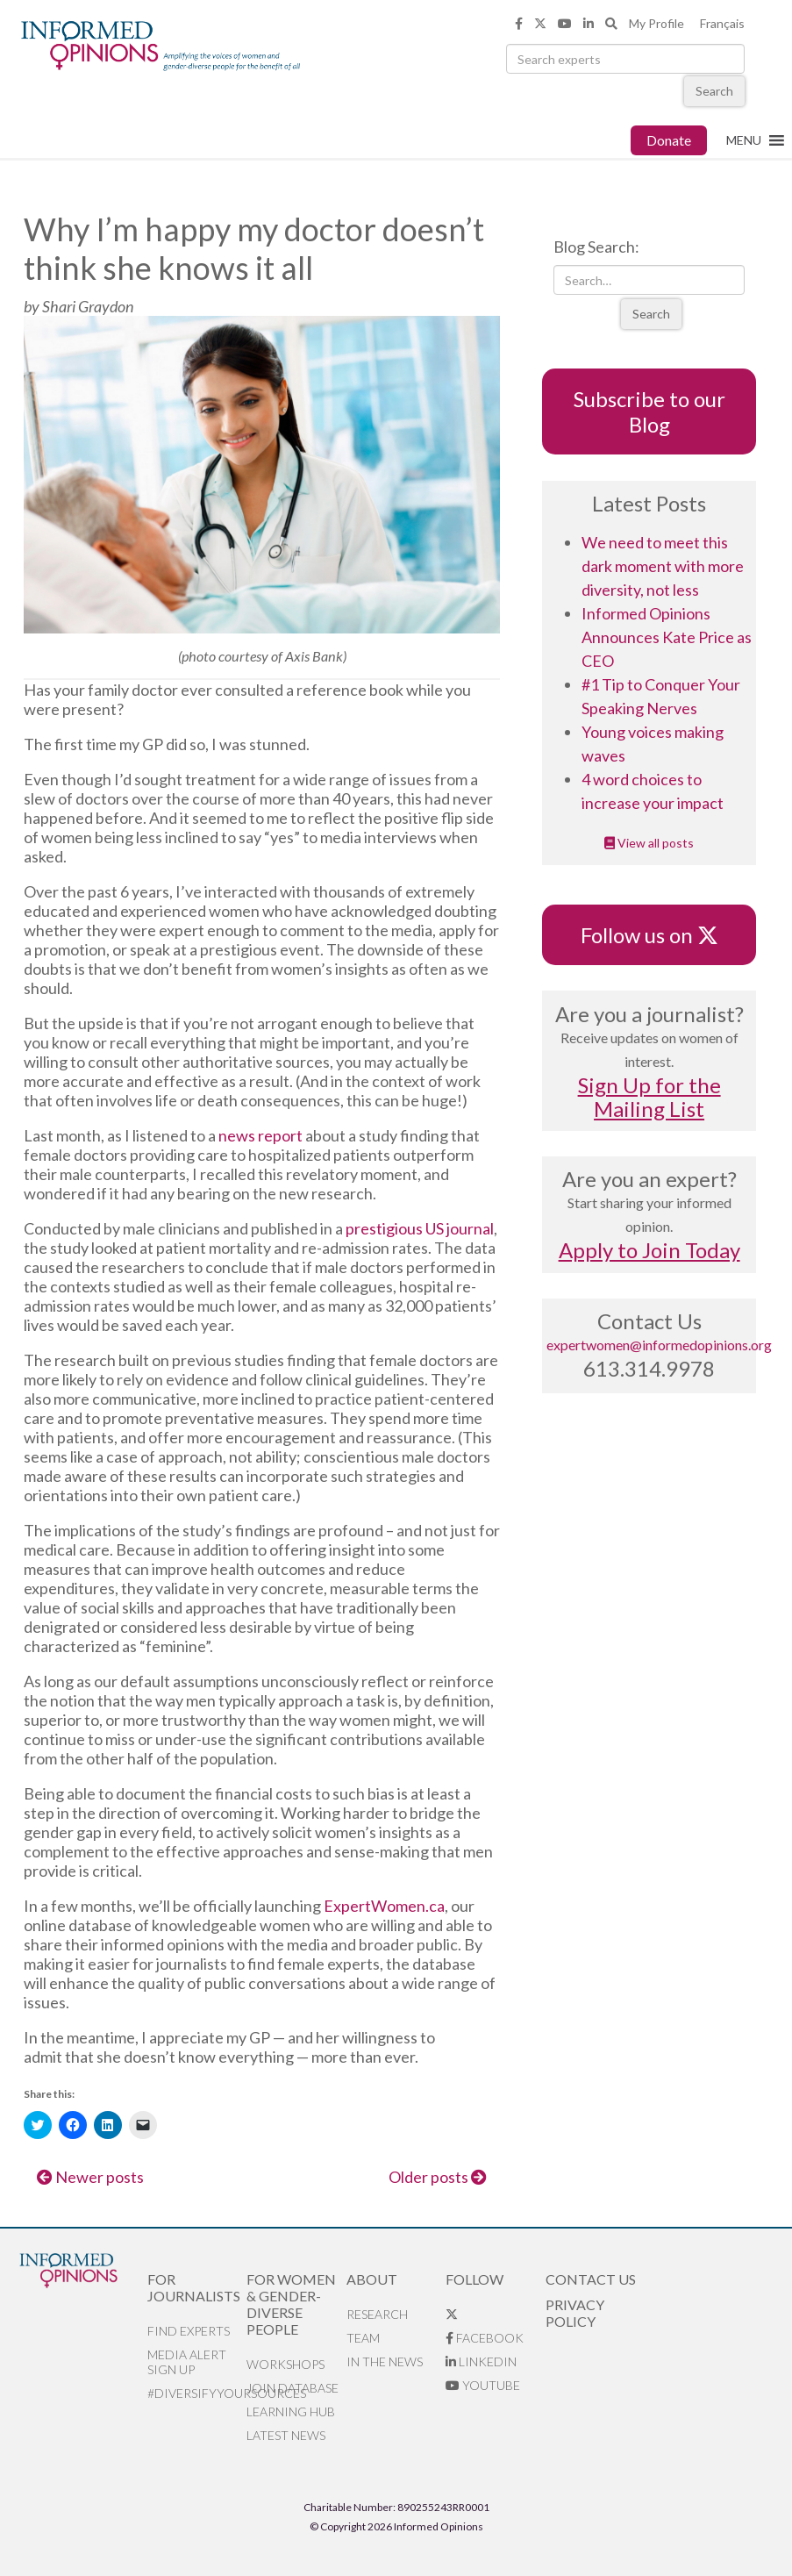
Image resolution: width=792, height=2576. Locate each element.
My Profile (656, 23)
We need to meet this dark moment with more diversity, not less (663, 566)
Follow (474, 2279)
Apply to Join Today (649, 1250)
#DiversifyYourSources (197, 2393)
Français (722, 23)
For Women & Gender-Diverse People (291, 2304)
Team (363, 2337)
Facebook (485, 2337)
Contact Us (591, 2279)
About (371, 2279)
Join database (292, 2387)
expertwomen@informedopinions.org (659, 1344)
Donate (668, 140)
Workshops (285, 2364)
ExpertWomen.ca (384, 1905)
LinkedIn (481, 2361)
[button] (743, 140)
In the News (384, 2361)
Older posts (438, 2176)
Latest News (285, 2435)
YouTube (483, 2385)
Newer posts (90, 2176)
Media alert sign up (186, 2362)
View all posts (649, 842)
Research (377, 2314)
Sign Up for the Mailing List (649, 1096)
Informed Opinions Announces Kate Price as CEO (667, 637)
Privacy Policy (575, 2312)
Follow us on (649, 935)
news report (260, 1135)
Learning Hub (290, 2411)
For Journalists (193, 2287)
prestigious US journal (420, 1228)
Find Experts (188, 2330)
